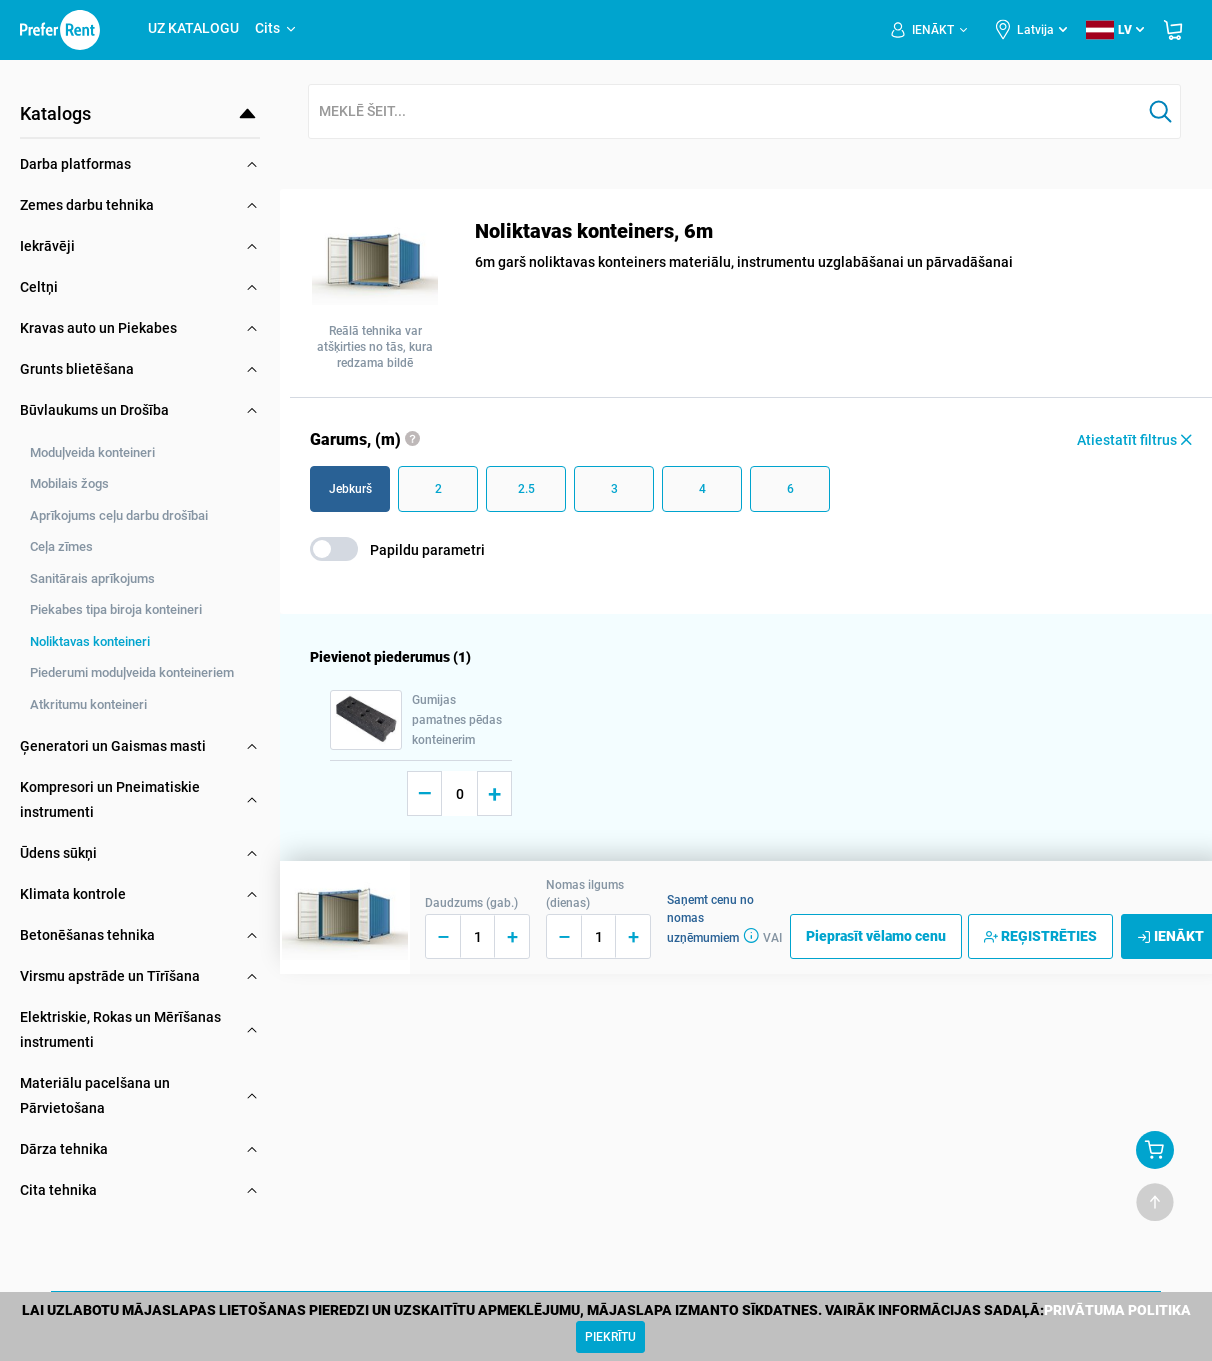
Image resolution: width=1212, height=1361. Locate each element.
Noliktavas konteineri (90, 641)
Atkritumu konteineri (88, 704)
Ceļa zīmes (61, 546)
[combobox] (725, 112)
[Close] (610, 1337)
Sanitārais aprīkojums (92, 578)
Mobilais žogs (69, 483)
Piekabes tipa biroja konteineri (116, 609)
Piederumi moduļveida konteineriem (132, 672)
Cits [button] (276, 28)
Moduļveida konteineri (92, 452)
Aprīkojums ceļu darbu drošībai (119, 515)
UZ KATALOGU (193, 28)
